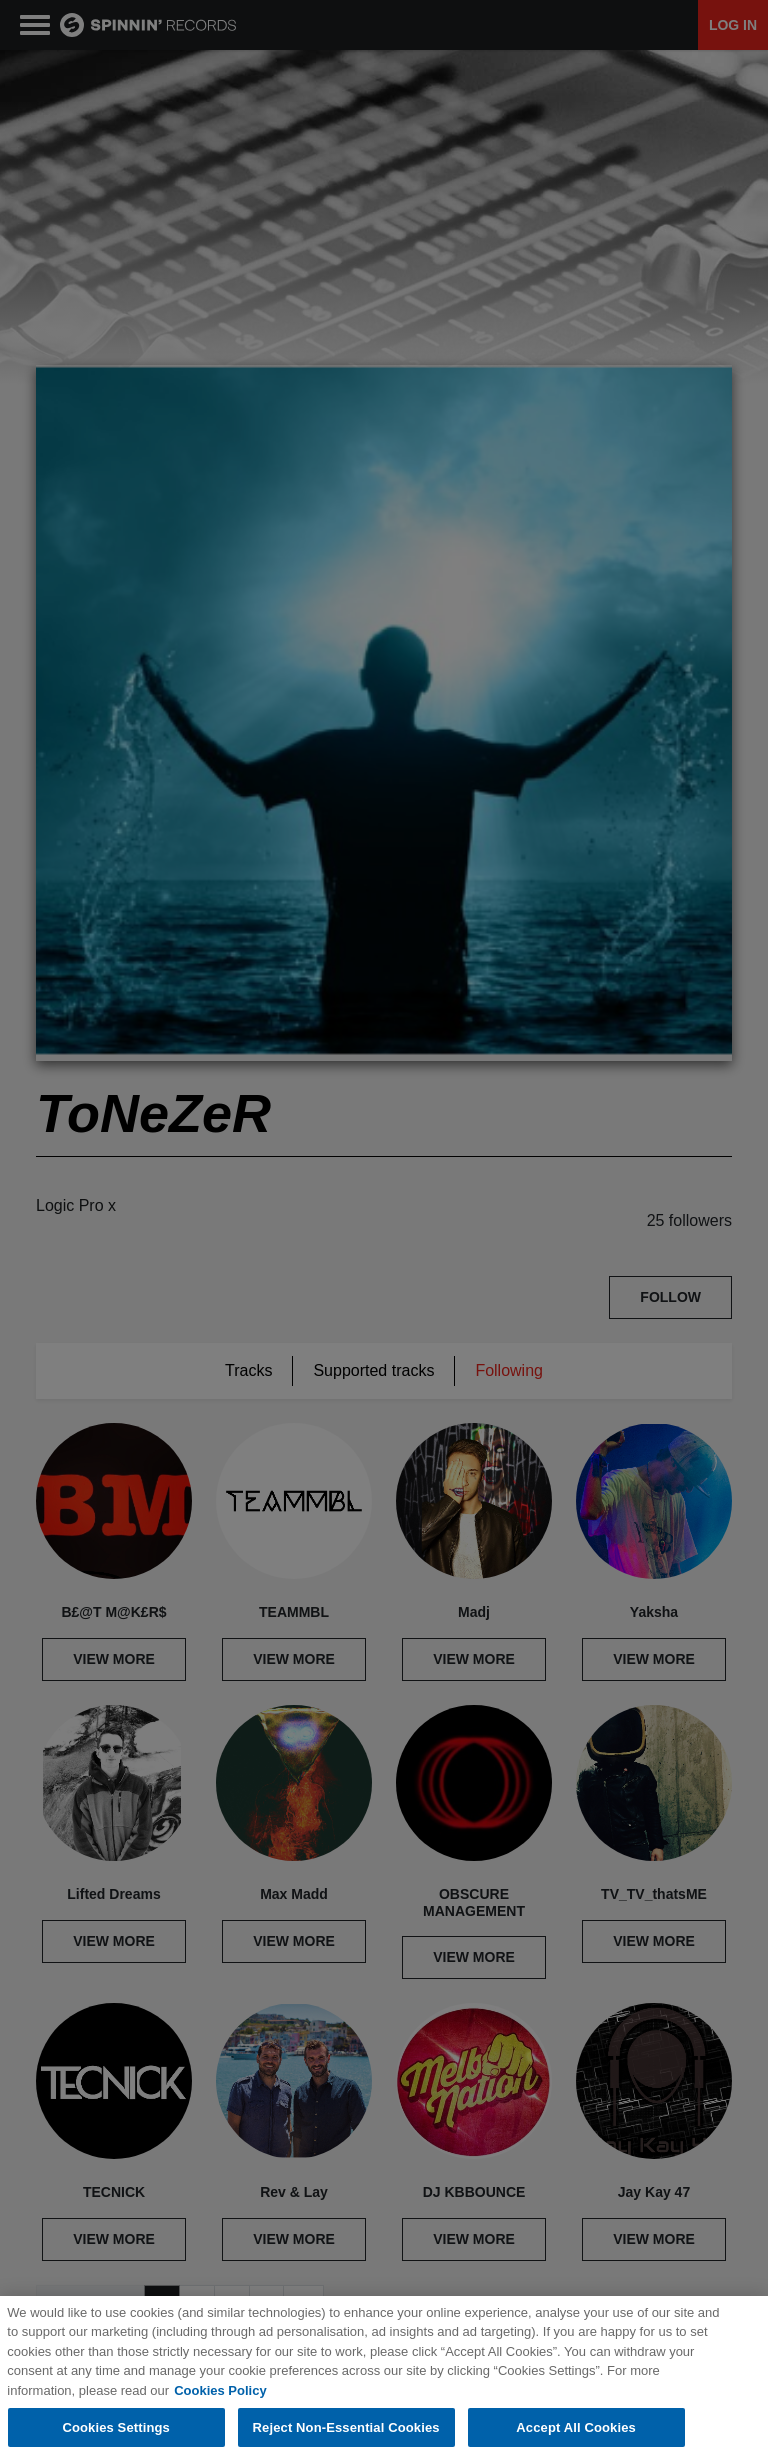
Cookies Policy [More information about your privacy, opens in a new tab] (220, 2407)
